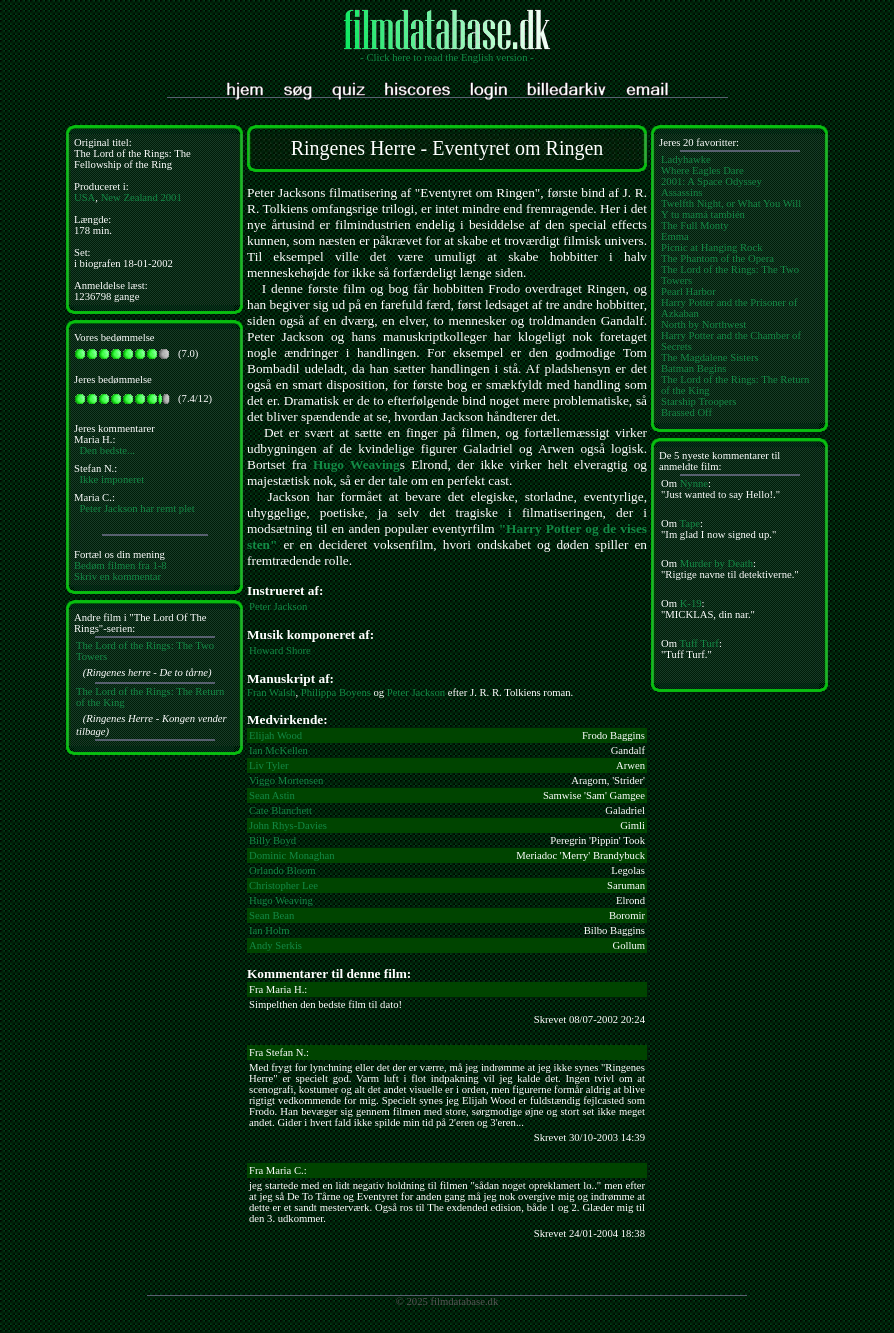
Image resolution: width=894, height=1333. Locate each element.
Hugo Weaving (356, 464)
